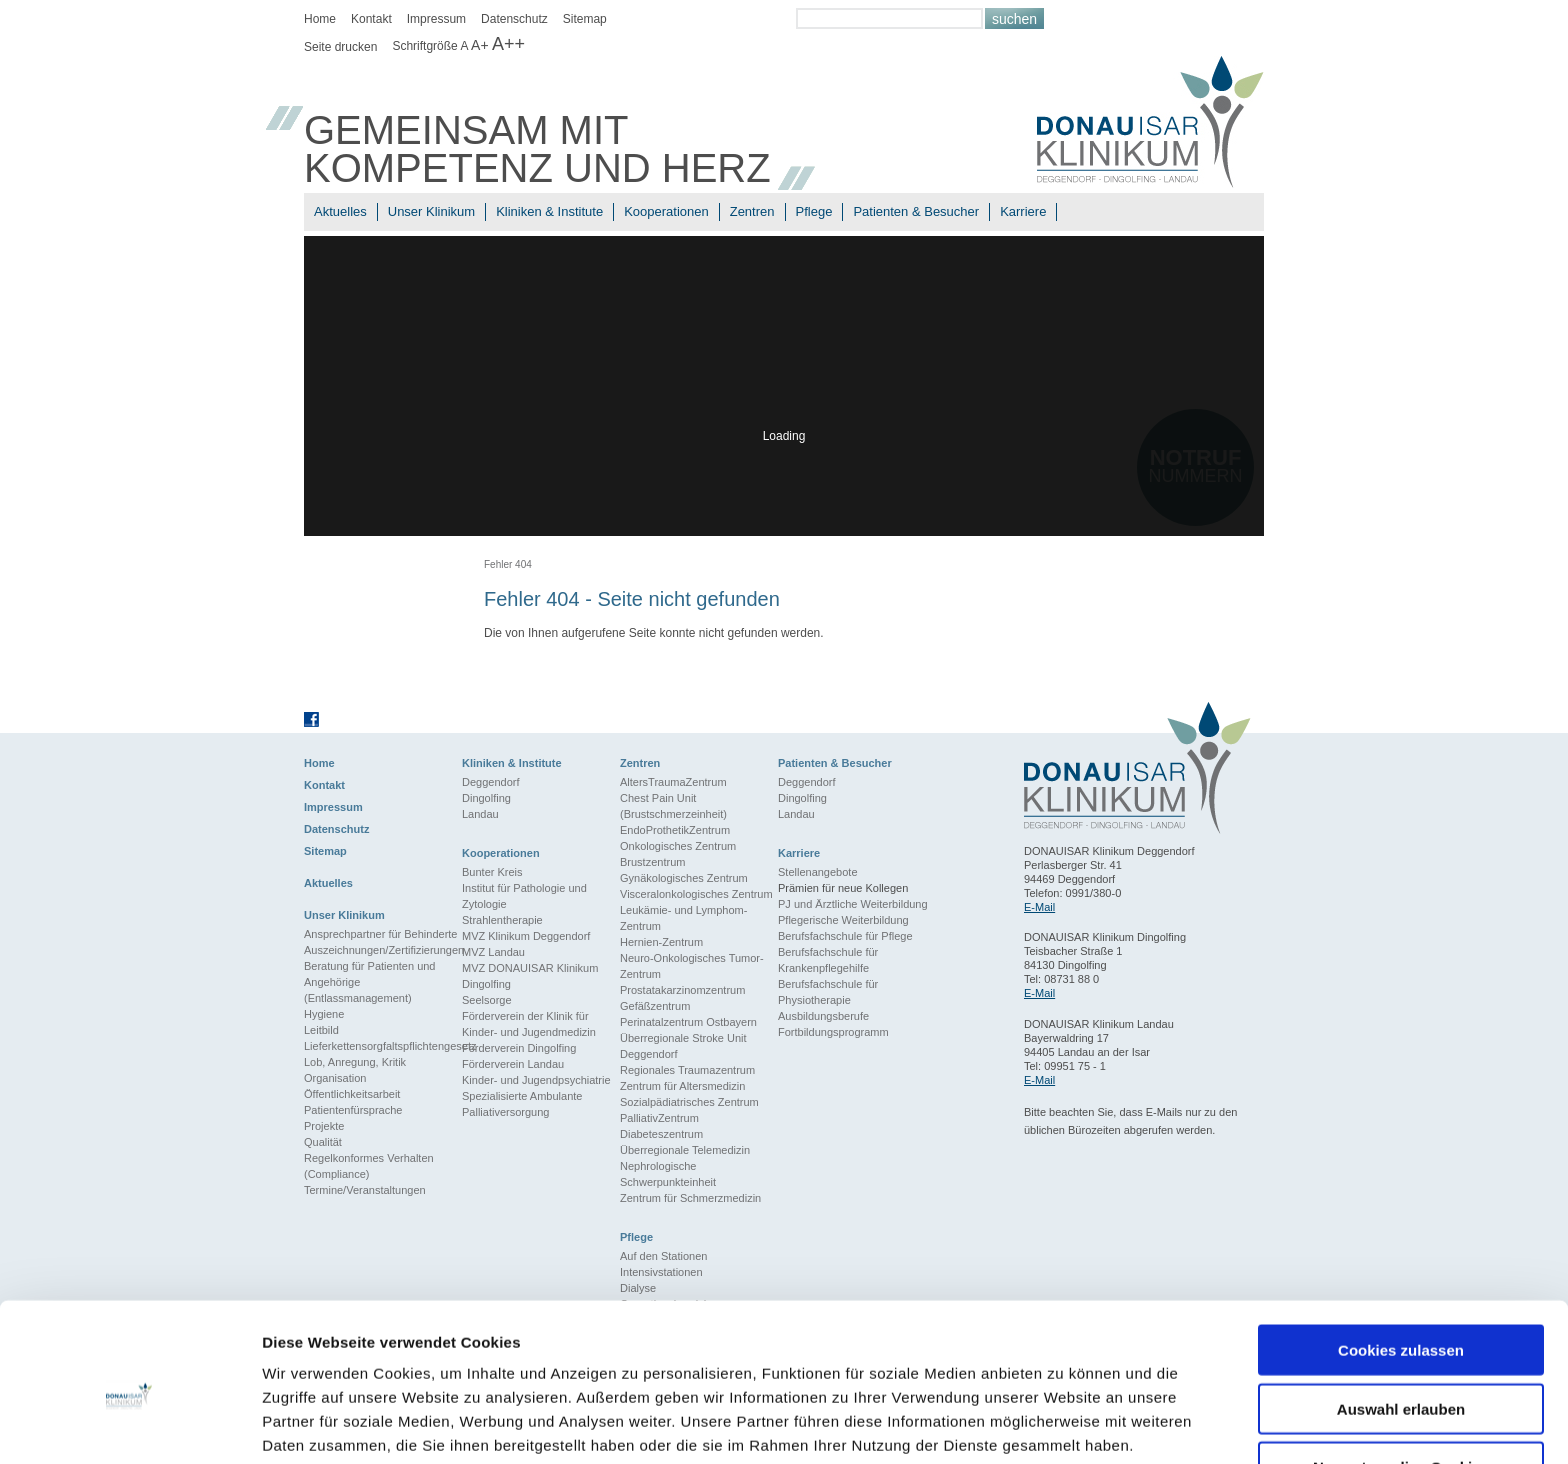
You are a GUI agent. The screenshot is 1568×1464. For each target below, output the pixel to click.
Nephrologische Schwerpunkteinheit (668, 1174)
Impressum (436, 19)
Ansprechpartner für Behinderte (380, 934)
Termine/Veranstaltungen (365, 1190)
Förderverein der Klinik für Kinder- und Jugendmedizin (529, 1024)
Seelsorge (487, 1000)
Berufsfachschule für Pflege (845, 936)
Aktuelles (340, 211)
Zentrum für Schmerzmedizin (690, 1198)
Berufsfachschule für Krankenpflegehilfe (828, 960)
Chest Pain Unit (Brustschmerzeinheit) (673, 806)
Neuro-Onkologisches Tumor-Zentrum (692, 966)
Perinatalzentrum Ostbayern (688, 1022)
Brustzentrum (652, 862)
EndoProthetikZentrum (675, 830)
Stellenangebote (818, 872)
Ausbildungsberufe (823, 1016)
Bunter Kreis (492, 872)
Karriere (1023, 211)
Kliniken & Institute (549, 211)
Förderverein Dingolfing (519, 1048)
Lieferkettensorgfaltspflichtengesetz (383, 1046)
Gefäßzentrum (655, 1006)
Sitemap (585, 19)
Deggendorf (491, 782)
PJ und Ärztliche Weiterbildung (853, 904)
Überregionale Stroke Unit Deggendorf (683, 1046)
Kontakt (371, 19)
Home (320, 19)
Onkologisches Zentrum (678, 846)
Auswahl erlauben (1401, 1323)
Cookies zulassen (1401, 1264)
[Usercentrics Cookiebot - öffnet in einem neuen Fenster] (129, 1425)
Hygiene (324, 1014)
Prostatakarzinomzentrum (682, 990)
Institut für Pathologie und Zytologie (524, 896)
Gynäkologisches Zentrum (684, 878)
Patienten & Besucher (916, 211)
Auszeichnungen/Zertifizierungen (383, 950)
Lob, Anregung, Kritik (355, 1062)
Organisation (335, 1078)
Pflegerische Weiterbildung (843, 920)
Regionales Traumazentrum (687, 1070)
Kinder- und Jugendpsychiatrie (536, 1080)
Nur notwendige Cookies (1401, 1381)
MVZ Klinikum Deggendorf (526, 936)
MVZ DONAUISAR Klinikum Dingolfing (530, 976)
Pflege (814, 211)
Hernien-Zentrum (661, 942)
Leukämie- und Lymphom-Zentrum (683, 918)
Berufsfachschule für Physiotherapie (828, 992)
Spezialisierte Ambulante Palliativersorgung (522, 1104)
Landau (480, 814)
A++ (508, 44)
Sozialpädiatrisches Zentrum (689, 1102)
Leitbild (321, 1030)
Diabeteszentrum (661, 1134)
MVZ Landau (493, 952)
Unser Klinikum (431, 211)
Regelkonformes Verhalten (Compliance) (369, 1166)
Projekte (324, 1126)
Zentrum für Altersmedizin (682, 1086)
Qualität (323, 1142)
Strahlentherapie (502, 920)
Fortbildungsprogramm (833, 1032)
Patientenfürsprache (353, 1110)
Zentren (752, 211)
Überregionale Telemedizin (685, 1150)
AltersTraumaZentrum (673, 782)
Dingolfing (486, 798)
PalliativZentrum (659, 1118)
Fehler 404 (508, 564)
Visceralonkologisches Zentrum (696, 894)
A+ (480, 45)
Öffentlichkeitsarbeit (352, 1094)
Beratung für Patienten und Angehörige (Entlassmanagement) (369, 982)
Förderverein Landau (513, 1064)
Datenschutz (514, 19)
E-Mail (1039, 907)
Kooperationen (666, 211)
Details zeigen (1063, 1424)
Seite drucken (340, 47)
